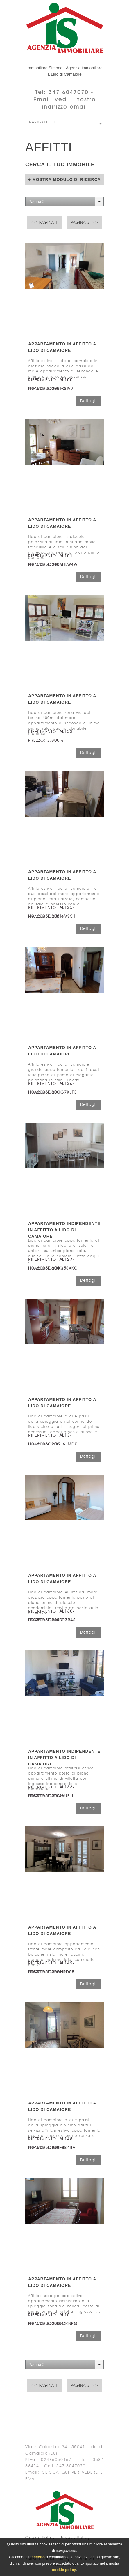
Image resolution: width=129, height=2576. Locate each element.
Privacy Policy (75, 2538)
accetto (38, 2557)
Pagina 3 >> (85, 222)
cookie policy (64, 2570)
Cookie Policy (40, 2538)
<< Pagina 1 (44, 222)
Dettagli (88, 401)
